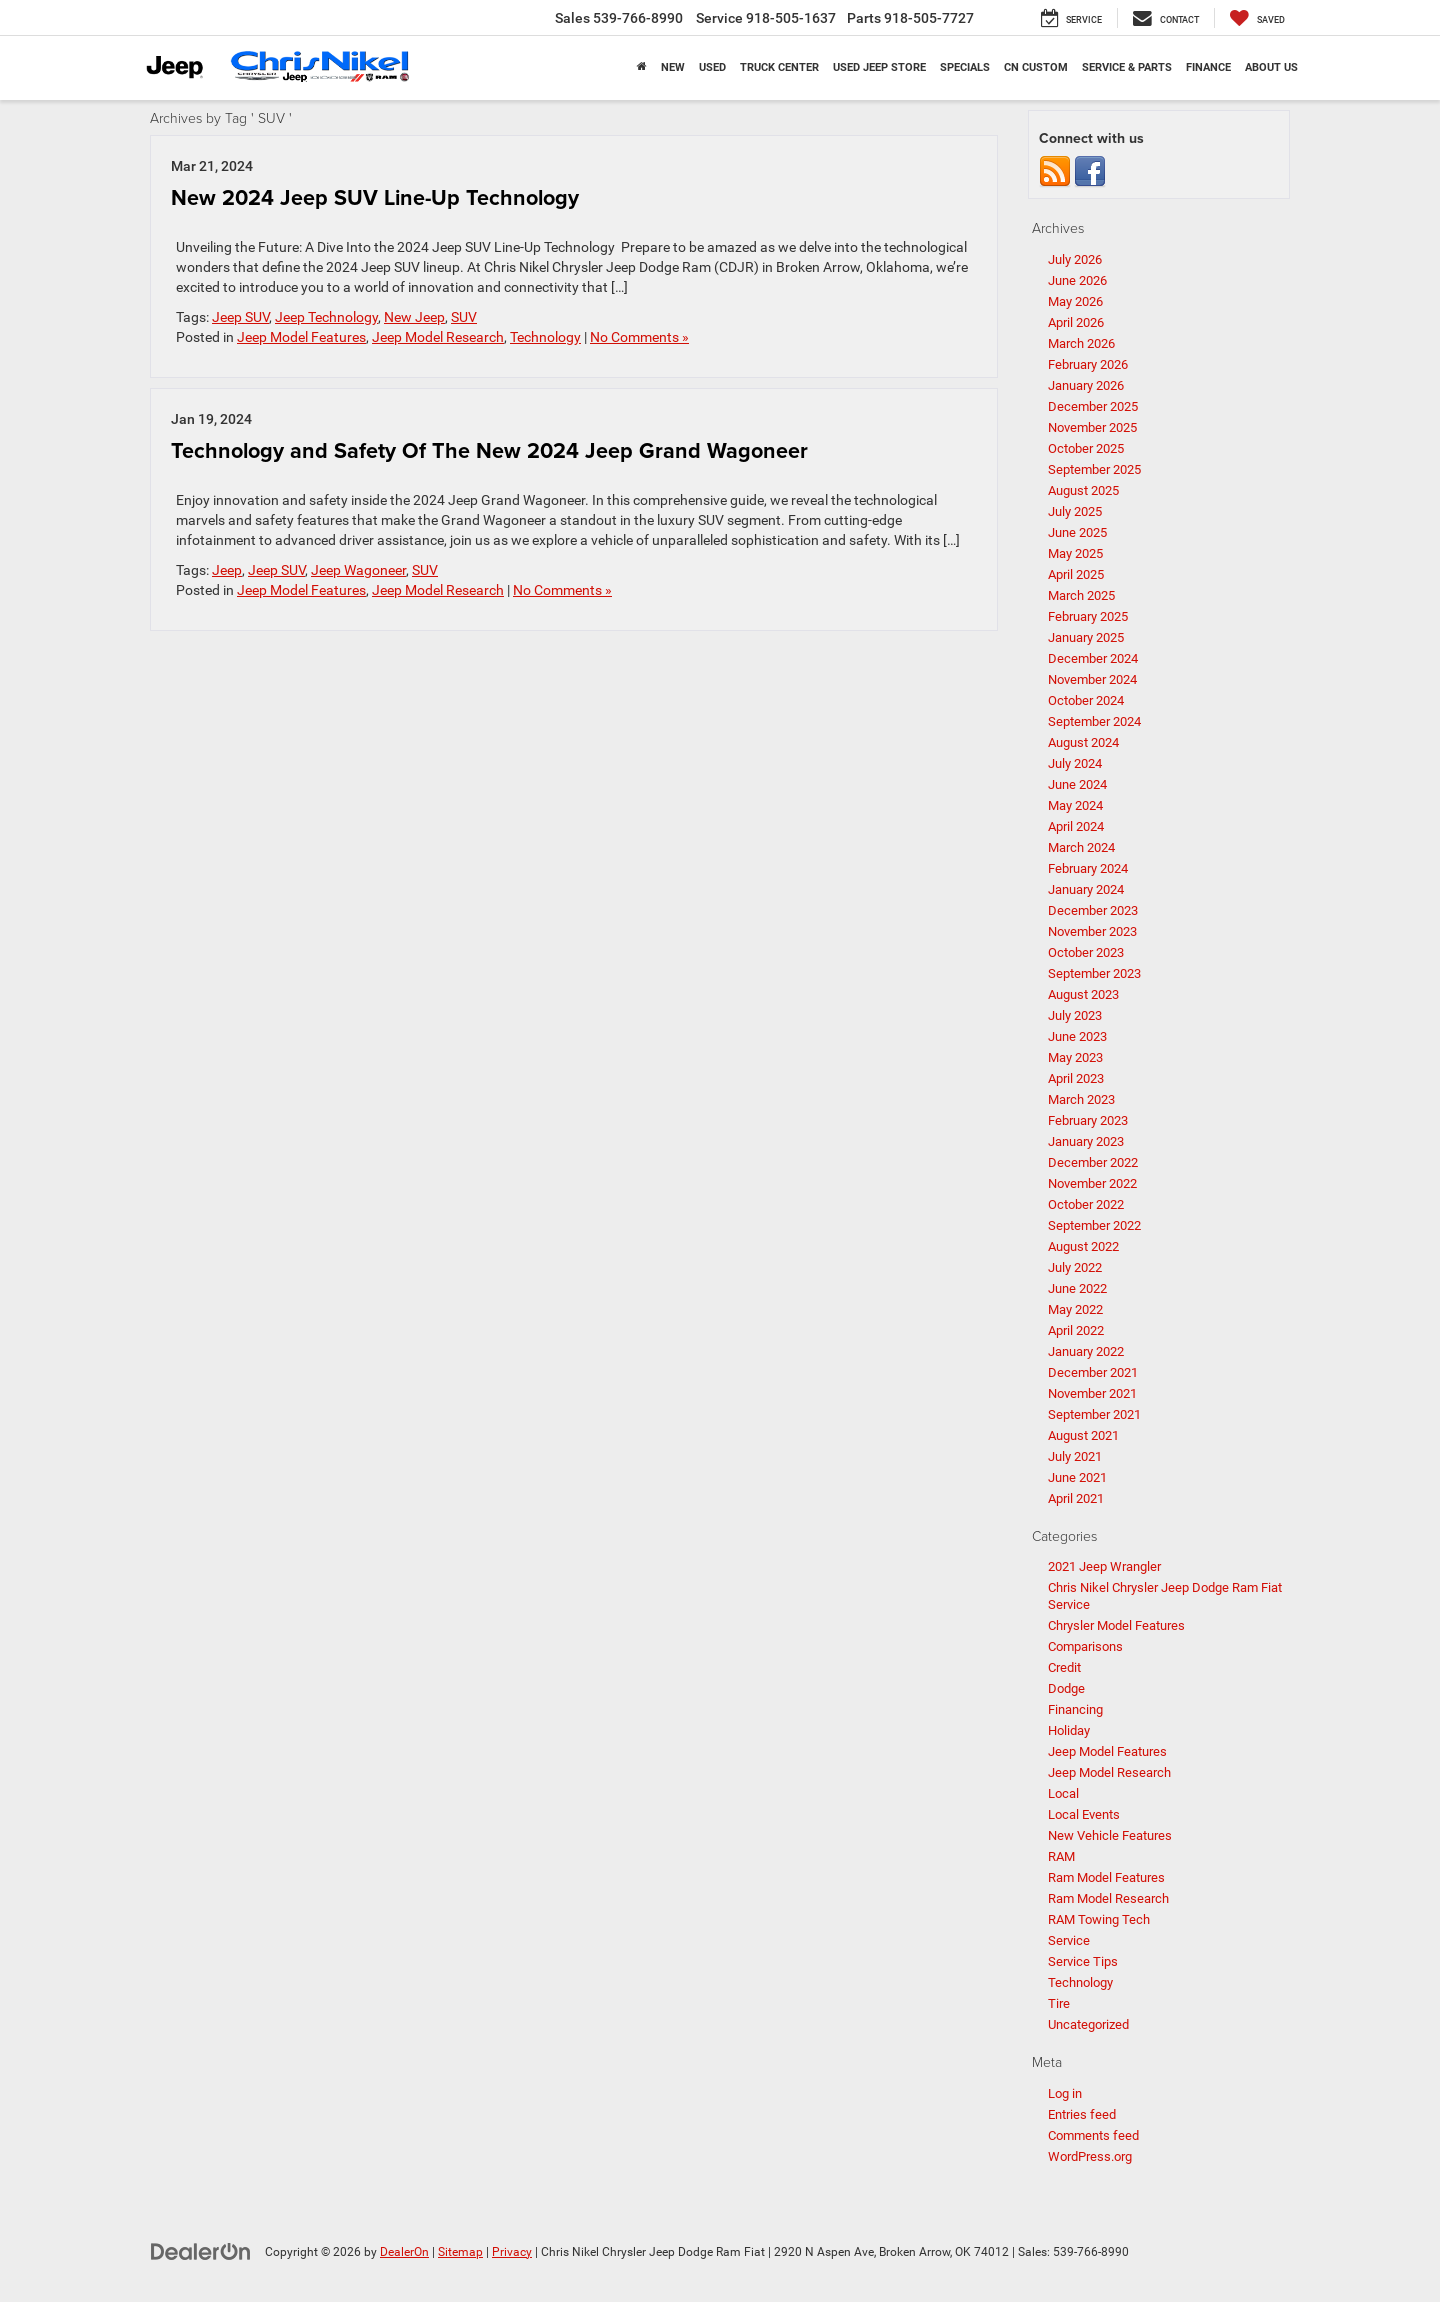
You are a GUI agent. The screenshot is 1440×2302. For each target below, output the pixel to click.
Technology (545, 337)
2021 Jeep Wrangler (1104, 1566)
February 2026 (1088, 364)
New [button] (673, 67)
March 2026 (1081, 343)
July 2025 (1075, 511)
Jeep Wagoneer (358, 570)
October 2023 (1086, 952)
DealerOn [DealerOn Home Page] (404, 2252)
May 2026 (1075, 301)
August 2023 (1083, 994)
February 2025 (1088, 616)
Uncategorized (1088, 2024)
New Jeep (414, 317)
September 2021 (1094, 1414)
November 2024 (1092, 679)
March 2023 (1081, 1099)
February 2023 (1088, 1120)
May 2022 (1075, 1309)
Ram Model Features (1106, 1877)
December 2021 (1093, 1372)
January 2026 (1086, 385)
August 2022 (1083, 1246)
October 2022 (1086, 1204)
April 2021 (1076, 1498)
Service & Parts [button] (1127, 67)
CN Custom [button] (1036, 67)
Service (1069, 1940)
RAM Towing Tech (1099, 1919)
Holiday (1069, 1730)
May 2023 (1075, 1057)
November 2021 (1092, 1393)
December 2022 (1093, 1162)
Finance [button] (1208, 67)
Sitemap (460, 2252)
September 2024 (1094, 721)
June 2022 (1077, 1288)
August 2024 (1083, 742)
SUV (464, 317)
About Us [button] (1271, 67)
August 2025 (1083, 490)
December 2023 (1093, 910)
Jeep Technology (326, 317)
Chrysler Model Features (1116, 1625)
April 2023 (1076, 1078)
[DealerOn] (201, 2251)
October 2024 (1086, 700)
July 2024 (1075, 763)
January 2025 (1086, 637)
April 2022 (1076, 1330)
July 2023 (1075, 1015)
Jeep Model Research (438, 337)
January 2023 (1086, 1141)
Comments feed (1093, 2135)
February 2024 (1088, 868)
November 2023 (1092, 931)
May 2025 (1075, 553)
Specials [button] (965, 67)
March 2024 (1081, 847)
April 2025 (1076, 574)
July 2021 (1075, 1456)
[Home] (642, 68)
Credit (1064, 1667)
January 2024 (1086, 889)
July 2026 (1075, 259)
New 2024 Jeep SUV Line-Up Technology (375, 197)
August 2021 (1083, 1435)
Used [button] (712, 67)
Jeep (227, 570)
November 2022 (1092, 1183)
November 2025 (1092, 427)
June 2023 (1077, 1036)
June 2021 (1077, 1477)
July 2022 (1075, 1267)
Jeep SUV (240, 317)
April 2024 (1076, 826)
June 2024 (1077, 784)
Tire (1059, 2003)
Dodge (1066, 1688)
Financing (1075, 1709)
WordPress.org (1090, 2156)
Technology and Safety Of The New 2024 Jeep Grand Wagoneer (489, 450)
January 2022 (1086, 1351)
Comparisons (1085, 1646)
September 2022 (1094, 1225)
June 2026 (1077, 280)
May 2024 (1075, 805)
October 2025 (1086, 448)
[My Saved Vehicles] (1257, 18)
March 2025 (1081, 595)
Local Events (1084, 1814)
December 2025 (1093, 406)
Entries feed (1082, 2114)
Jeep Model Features (301, 337)
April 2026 (1076, 322)
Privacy (512, 2252)
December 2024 (1093, 658)
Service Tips (1083, 1961)
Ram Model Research (1108, 1898)
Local (1063, 1793)
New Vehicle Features (1110, 1835)
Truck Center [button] (779, 67)
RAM (1061, 1856)
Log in (1065, 2093)
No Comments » (639, 337)
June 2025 (1077, 532)
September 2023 (1094, 973)
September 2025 (1094, 469)
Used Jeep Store (879, 67)
